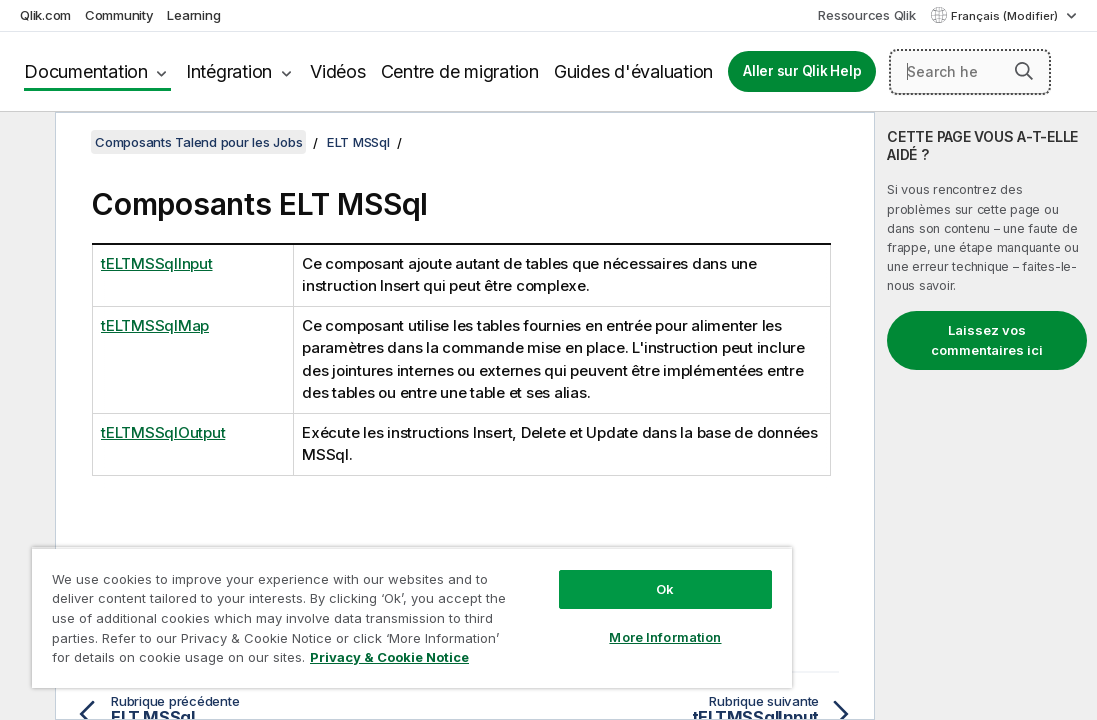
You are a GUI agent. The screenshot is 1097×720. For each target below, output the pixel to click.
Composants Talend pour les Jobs (198, 142)
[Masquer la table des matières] (25, 143)
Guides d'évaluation (633, 71)
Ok (561, 554)
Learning (193, 15)
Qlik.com (45, 15)
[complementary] (986, 416)
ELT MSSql (358, 142)
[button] (1024, 71)
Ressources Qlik (866, 15)
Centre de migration (460, 71)
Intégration (229, 71)
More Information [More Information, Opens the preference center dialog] (561, 602)
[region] (350, 600)
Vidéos (338, 71)
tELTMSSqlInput (157, 263)
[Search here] (970, 72)
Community (119, 15)
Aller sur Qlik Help (802, 71)
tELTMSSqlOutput (163, 432)
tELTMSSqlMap (155, 325)
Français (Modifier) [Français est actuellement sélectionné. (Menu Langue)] (1006, 16)
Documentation (86, 71)
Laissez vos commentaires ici (987, 340)
